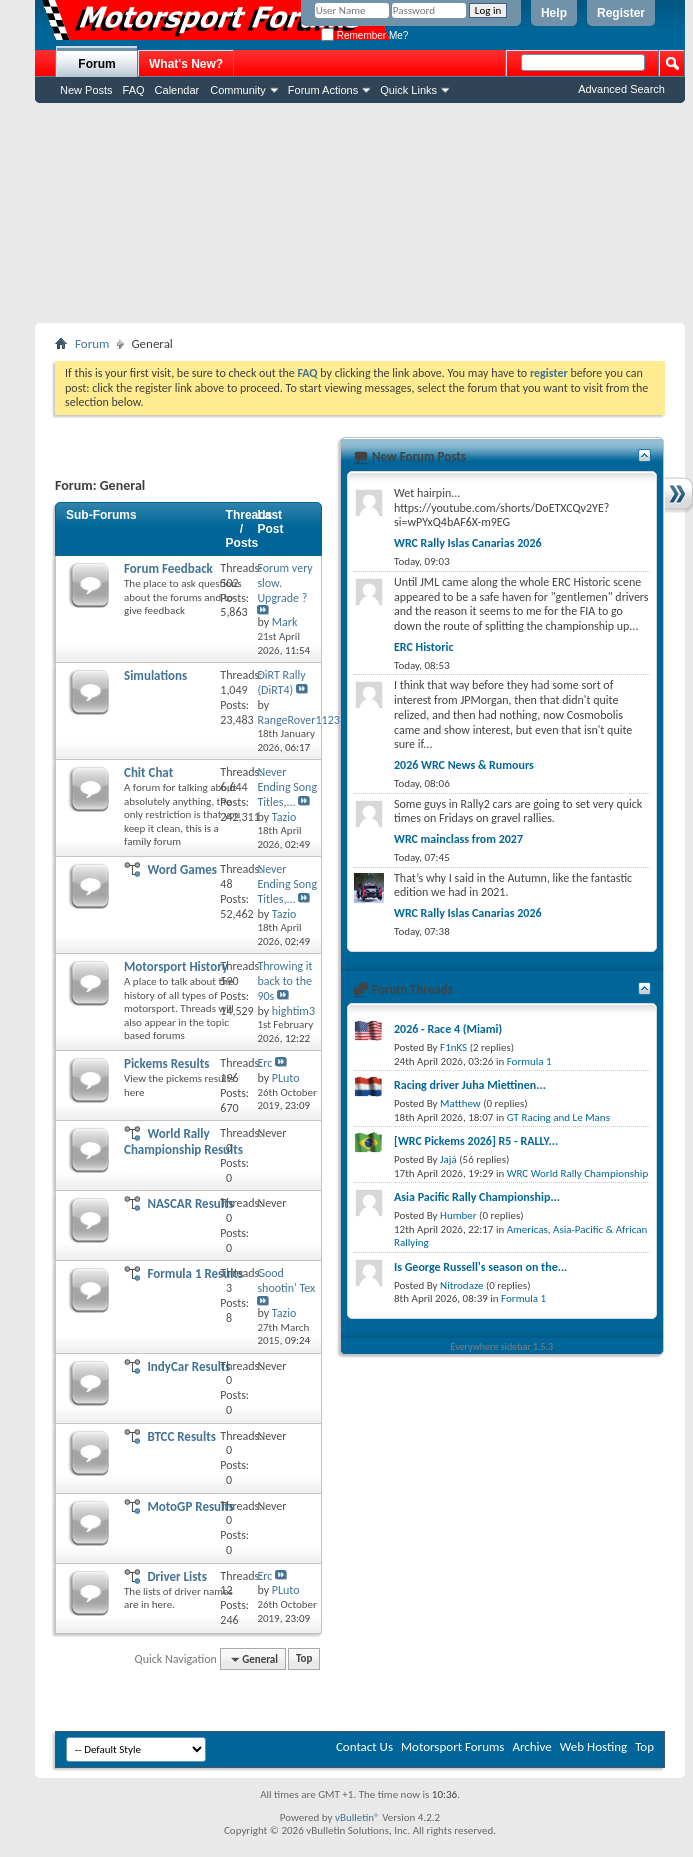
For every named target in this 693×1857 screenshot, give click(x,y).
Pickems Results (166, 1063)
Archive (531, 1746)
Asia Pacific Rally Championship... (477, 1197)
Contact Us (364, 1746)
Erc (264, 1063)
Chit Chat (148, 772)
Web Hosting (593, 1746)
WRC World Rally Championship (578, 1173)
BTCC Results (181, 1436)
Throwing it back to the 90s (284, 981)
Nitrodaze (461, 1285)
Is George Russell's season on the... (480, 1267)
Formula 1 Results (195, 1273)
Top (304, 1659)
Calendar (177, 90)
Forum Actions (323, 90)
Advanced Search (621, 89)
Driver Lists (177, 1576)
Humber (458, 1215)
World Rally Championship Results (183, 1141)
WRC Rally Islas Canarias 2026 (468, 543)
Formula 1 (529, 1061)
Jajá (448, 1159)
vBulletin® (357, 1817)
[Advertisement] (360, 213)
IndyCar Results (188, 1366)
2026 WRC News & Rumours (464, 765)
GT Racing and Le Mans (558, 1117)
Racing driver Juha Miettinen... (470, 1085)
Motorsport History (176, 966)
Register (621, 13)
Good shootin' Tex (286, 1280)
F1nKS (453, 1047)
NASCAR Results (190, 1203)
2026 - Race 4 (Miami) (448, 1029)
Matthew (460, 1103)
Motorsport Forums (452, 1746)
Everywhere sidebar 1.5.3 (502, 1346)
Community (238, 90)
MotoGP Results (190, 1506)
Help (554, 13)
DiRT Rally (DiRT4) (281, 682)
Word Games (182, 869)
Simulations (155, 675)
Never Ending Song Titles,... (287, 787)
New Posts (86, 90)
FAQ (134, 90)
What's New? (186, 64)
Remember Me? (364, 35)
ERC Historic (423, 647)
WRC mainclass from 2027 (458, 839)
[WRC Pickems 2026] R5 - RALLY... (476, 1141)
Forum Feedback (168, 568)
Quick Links (408, 90)
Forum (96, 64)
